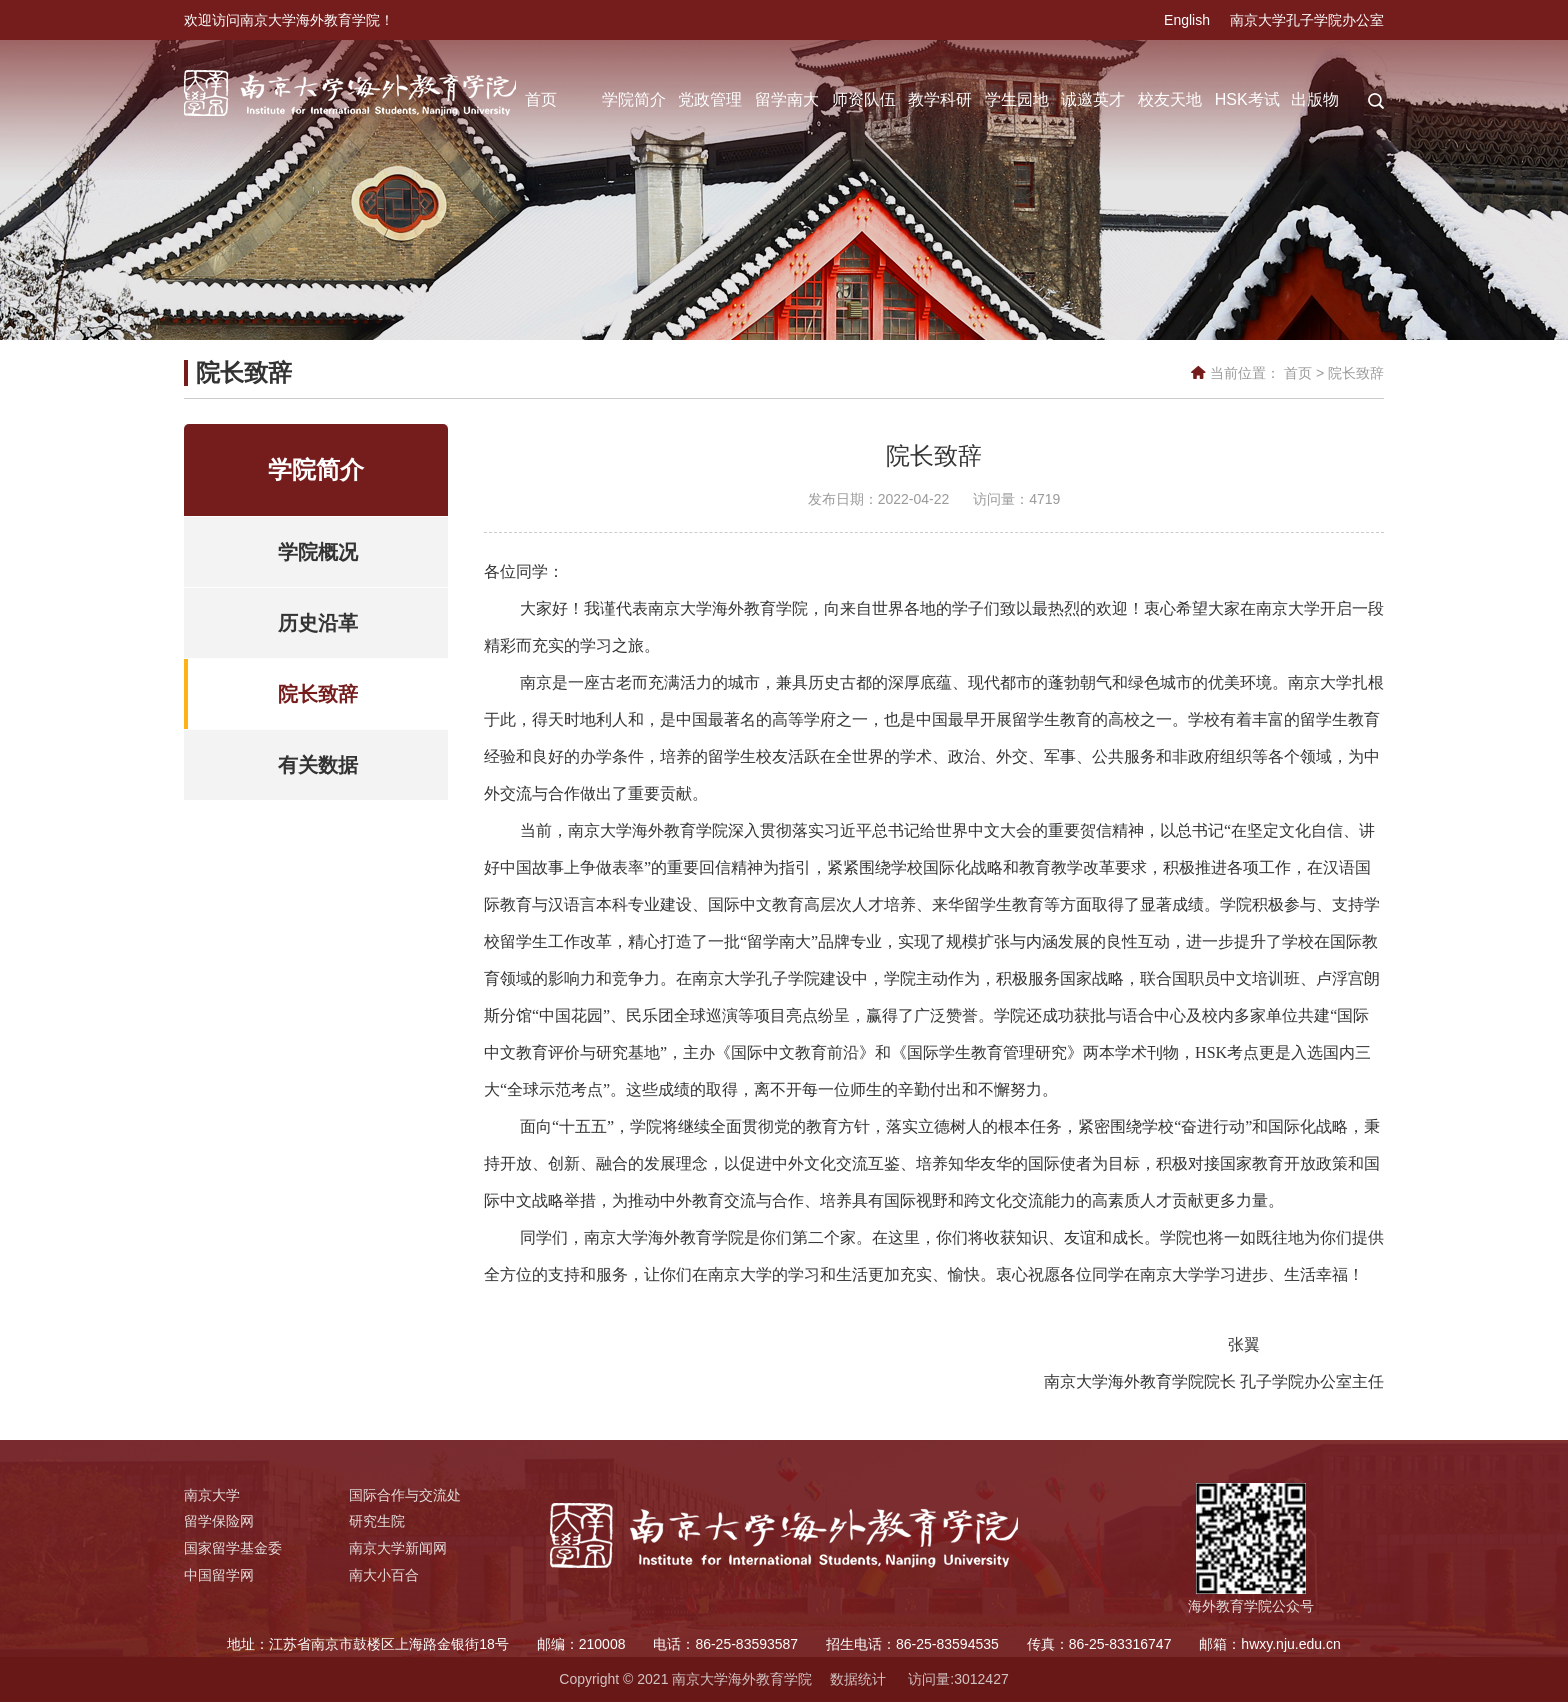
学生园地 (1017, 99)
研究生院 (377, 1521)
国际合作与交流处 (405, 1495)
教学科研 (940, 99)
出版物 (1315, 99)
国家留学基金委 (233, 1548)
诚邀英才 (1093, 99)
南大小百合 (384, 1575)
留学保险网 (219, 1521)
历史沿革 (318, 623)
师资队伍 (864, 99)
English (1187, 20)
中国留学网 (219, 1575)
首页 (541, 99)
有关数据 (318, 765)
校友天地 (1170, 99)
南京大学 (212, 1495)
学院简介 (634, 99)
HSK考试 (1247, 99)
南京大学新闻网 (398, 1548)
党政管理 (710, 99)
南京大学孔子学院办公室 (1307, 20)
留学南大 (787, 99)
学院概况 (318, 552)
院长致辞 (1356, 373)
